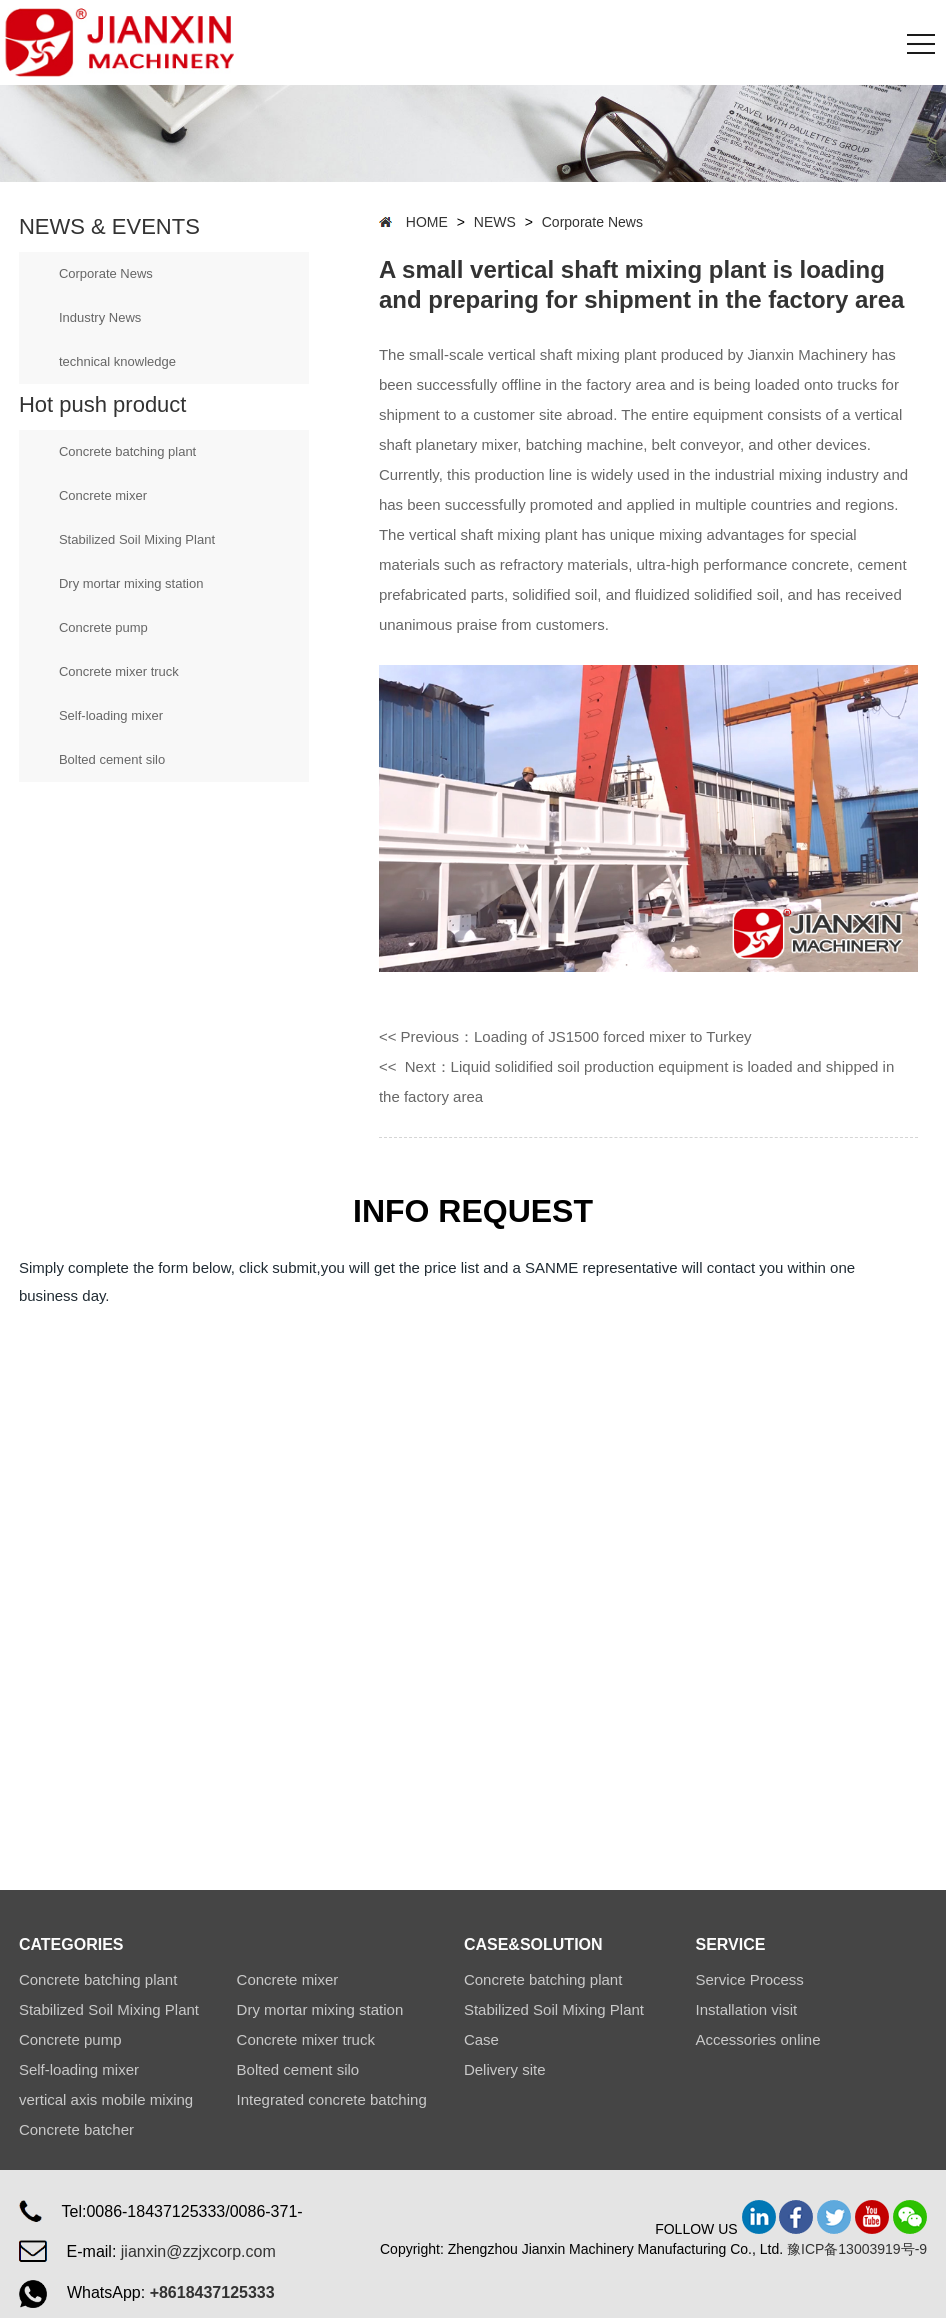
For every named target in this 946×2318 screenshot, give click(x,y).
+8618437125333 (212, 2292)
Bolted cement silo (112, 759)
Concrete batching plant (127, 451)
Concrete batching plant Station (543, 1983)
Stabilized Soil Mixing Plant (137, 539)
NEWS (495, 222)
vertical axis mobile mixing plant (106, 2103)
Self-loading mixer (111, 715)
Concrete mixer (103, 495)
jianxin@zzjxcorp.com (198, 2251)
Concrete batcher (76, 2129)
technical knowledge (117, 361)
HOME (427, 222)
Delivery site (505, 2069)
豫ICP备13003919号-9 (857, 2249)
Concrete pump (103, 627)
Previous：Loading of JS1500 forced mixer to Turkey (576, 1036)
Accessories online (757, 2039)
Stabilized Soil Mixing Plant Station (554, 2013)
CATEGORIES (71, 1944)
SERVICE (730, 1944)
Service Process (749, 1979)
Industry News (100, 317)
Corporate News (106, 273)
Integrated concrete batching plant (332, 2103)
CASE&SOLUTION (533, 1944)
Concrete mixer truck (119, 671)
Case (481, 2039)
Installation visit (746, 2009)
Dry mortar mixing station (131, 583)
